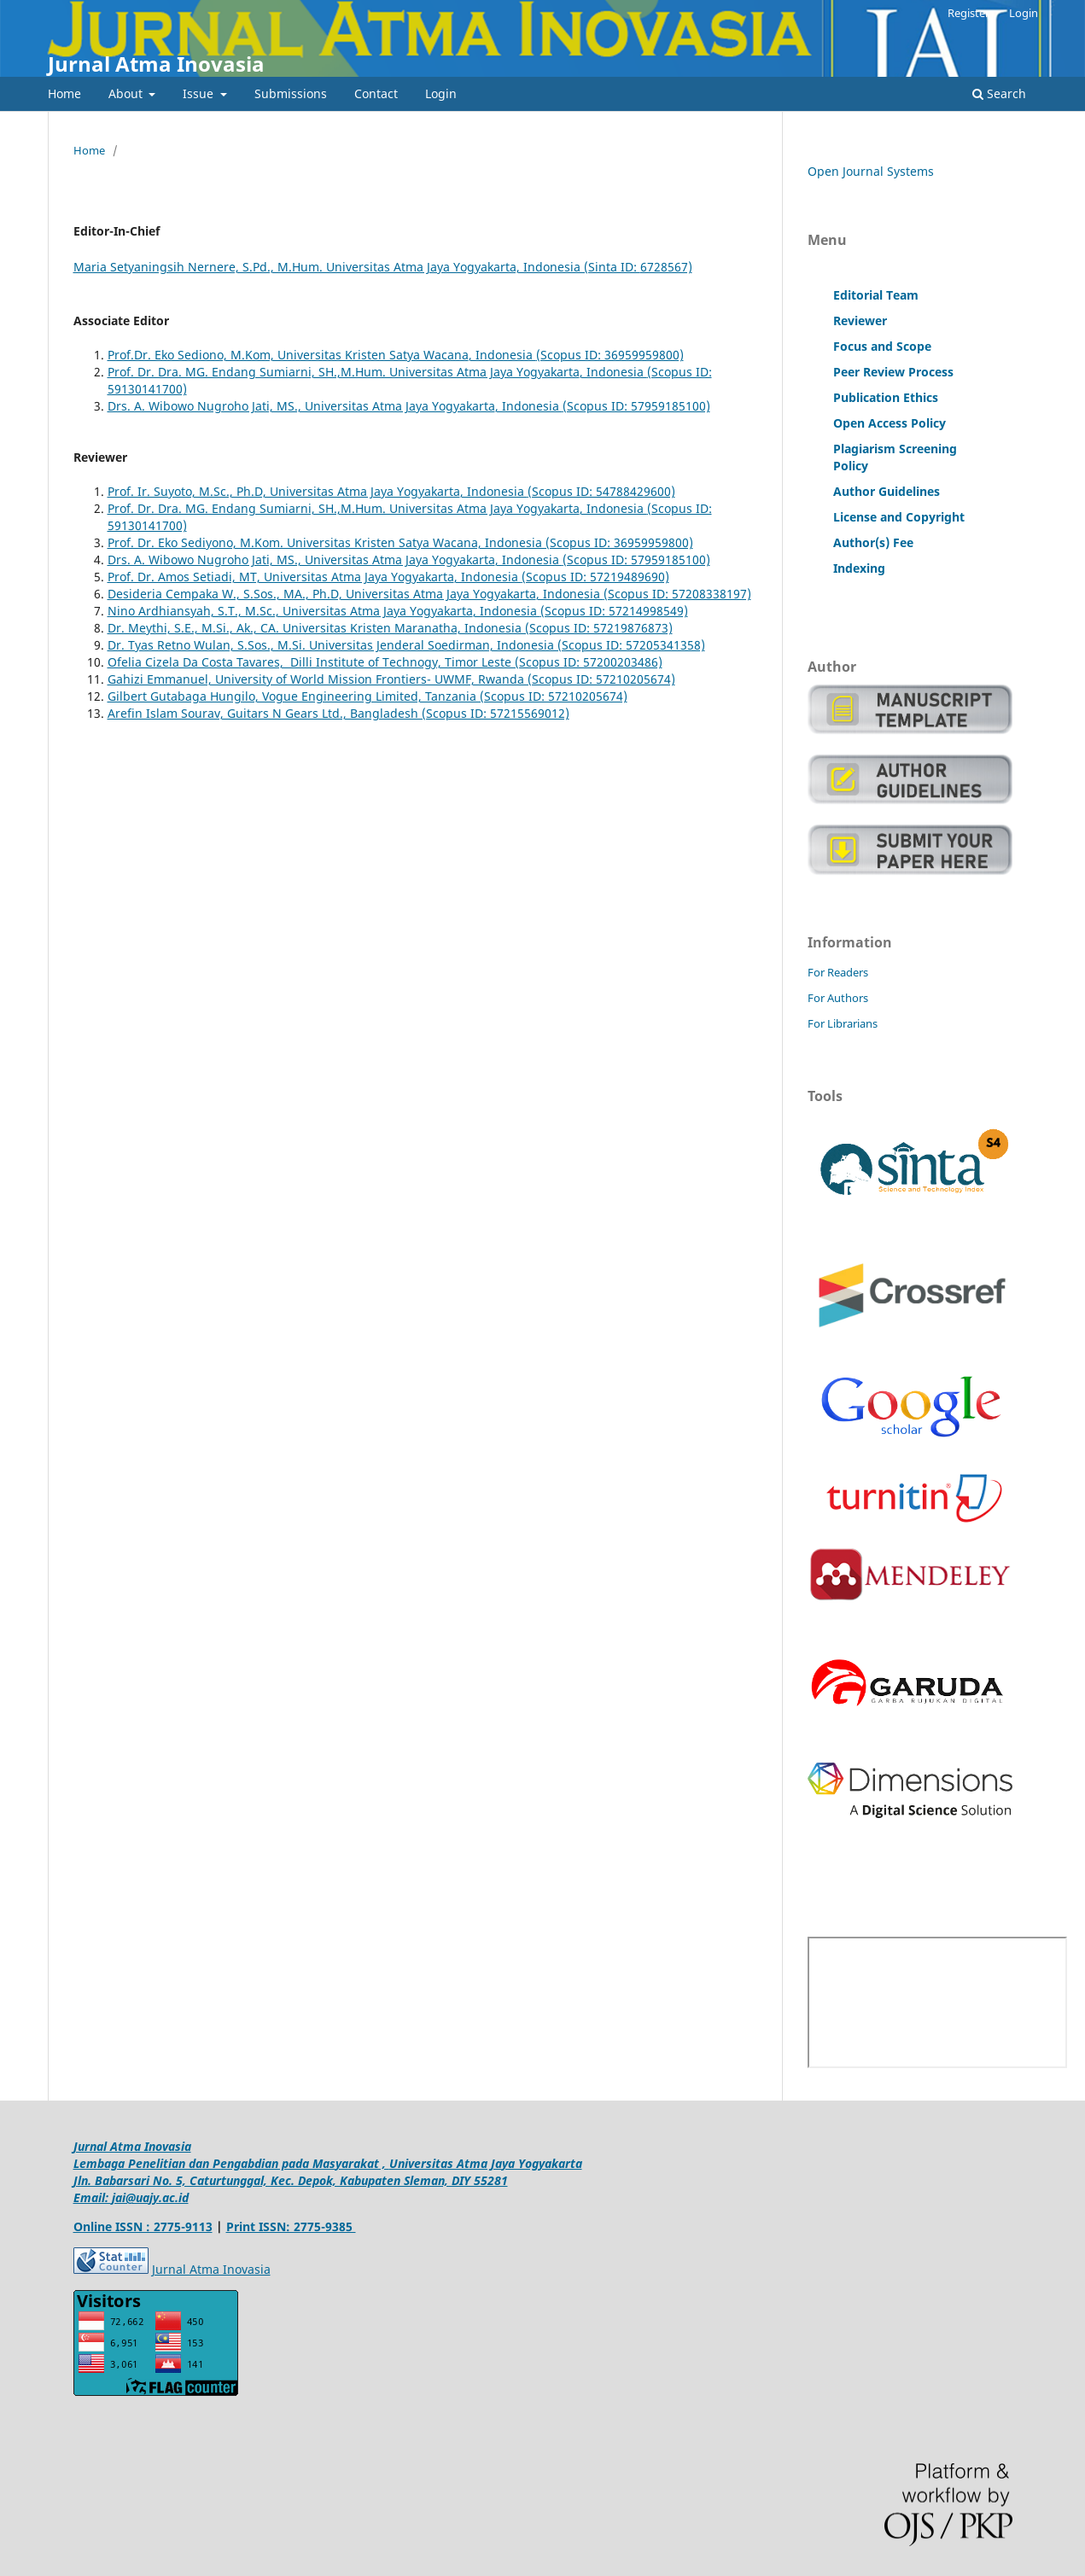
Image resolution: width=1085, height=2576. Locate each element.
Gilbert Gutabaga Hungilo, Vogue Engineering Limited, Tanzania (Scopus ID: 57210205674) (367, 696)
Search (999, 93)
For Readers (838, 972)
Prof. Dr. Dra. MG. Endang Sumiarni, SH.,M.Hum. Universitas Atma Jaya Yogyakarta (344, 372)
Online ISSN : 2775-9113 (143, 2226)
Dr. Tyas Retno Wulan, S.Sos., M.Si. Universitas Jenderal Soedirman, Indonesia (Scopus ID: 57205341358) (406, 645)
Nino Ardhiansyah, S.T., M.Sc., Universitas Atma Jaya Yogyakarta (290, 611)
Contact (376, 93)
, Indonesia (502, 355)
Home (64, 93)
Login (441, 93)
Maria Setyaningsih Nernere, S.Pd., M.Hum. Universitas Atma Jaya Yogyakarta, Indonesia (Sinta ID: (356, 267)
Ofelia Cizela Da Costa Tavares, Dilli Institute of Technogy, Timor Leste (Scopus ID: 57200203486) (385, 662)
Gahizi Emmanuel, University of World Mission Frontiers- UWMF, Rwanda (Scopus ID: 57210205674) (391, 679)
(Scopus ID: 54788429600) (601, 491)
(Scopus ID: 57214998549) (614, 611)
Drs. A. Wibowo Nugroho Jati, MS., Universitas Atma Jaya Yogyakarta (301, 406)
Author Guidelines (886, 491)
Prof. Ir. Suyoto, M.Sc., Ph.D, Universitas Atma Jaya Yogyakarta (284, 491)
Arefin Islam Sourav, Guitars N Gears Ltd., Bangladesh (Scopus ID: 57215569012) (338, 713)
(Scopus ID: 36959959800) (610, 355)
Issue (200, 93)
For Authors (838, 997)
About (127, 93)
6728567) (666, 267)
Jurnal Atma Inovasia (156, 64)
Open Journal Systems (871, 171)
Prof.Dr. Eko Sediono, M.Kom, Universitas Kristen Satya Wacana (288, 355)
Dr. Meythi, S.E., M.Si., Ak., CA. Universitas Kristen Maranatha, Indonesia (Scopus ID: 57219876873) (390, 628)
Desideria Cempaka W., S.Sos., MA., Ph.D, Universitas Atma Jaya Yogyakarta (322, 594)
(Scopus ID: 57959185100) (636, 406)
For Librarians (843, 1023)
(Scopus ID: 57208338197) (677, 594)
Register (968, 12)
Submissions (290, 93)
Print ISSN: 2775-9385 (291, 2226)
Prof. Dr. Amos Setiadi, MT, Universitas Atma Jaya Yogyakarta (281, 576)
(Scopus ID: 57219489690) (595, 576)
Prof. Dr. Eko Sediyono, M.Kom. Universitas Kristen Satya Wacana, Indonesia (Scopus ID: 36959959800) (400, 542)
